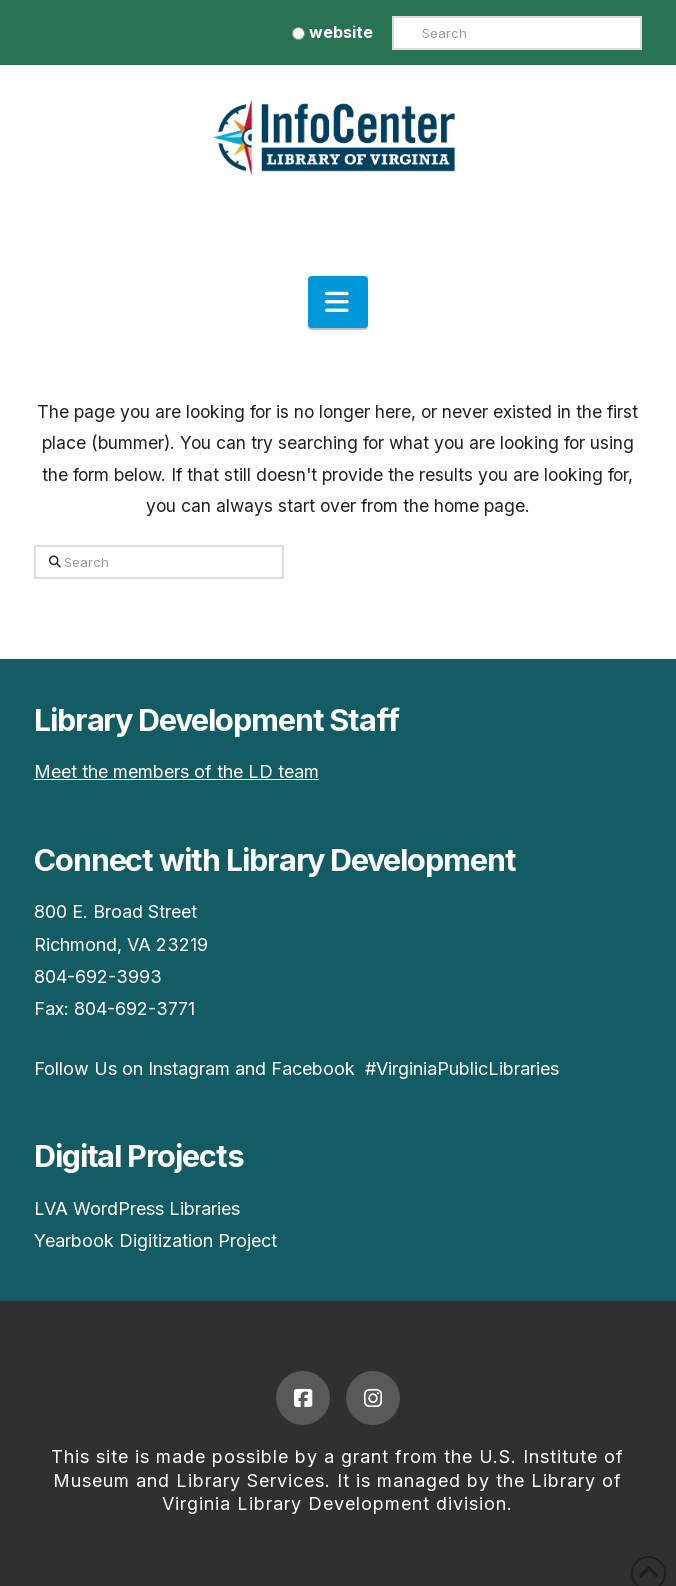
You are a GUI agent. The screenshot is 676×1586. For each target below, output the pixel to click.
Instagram (189, 1068)
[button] (338, 302)
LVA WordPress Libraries (137, 1208)
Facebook (313, 1068)
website (332, 32)
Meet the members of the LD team (176, 771)
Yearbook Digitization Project (155, 1240)
